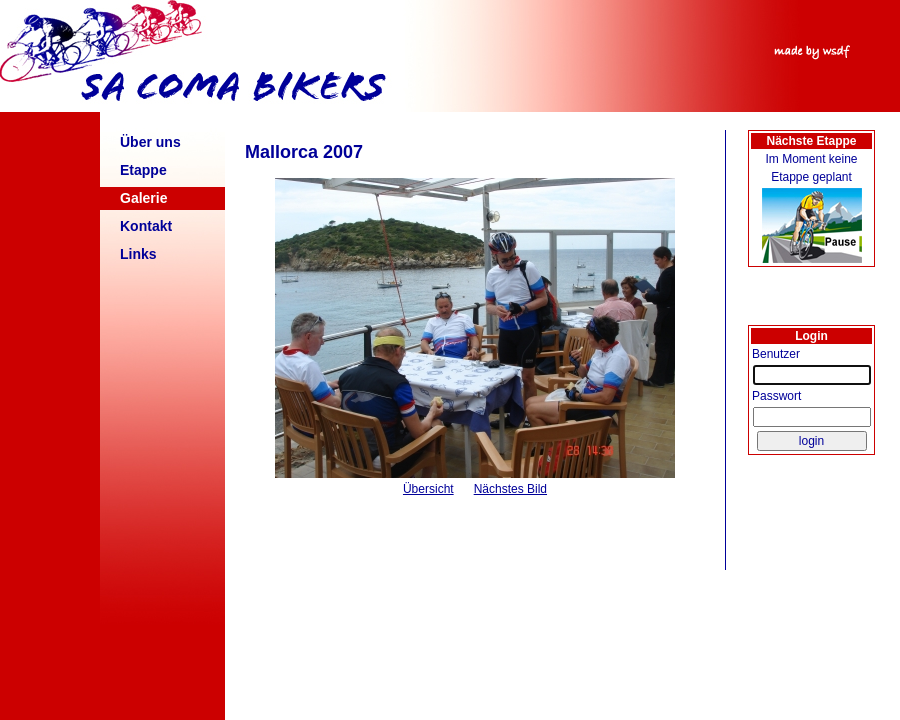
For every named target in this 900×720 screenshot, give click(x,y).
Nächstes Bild (510, 489)
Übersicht (428, 489)
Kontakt (146, 226)
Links (138, 254)
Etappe (143, 170)
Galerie (143, 198)
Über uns (150, 142)
